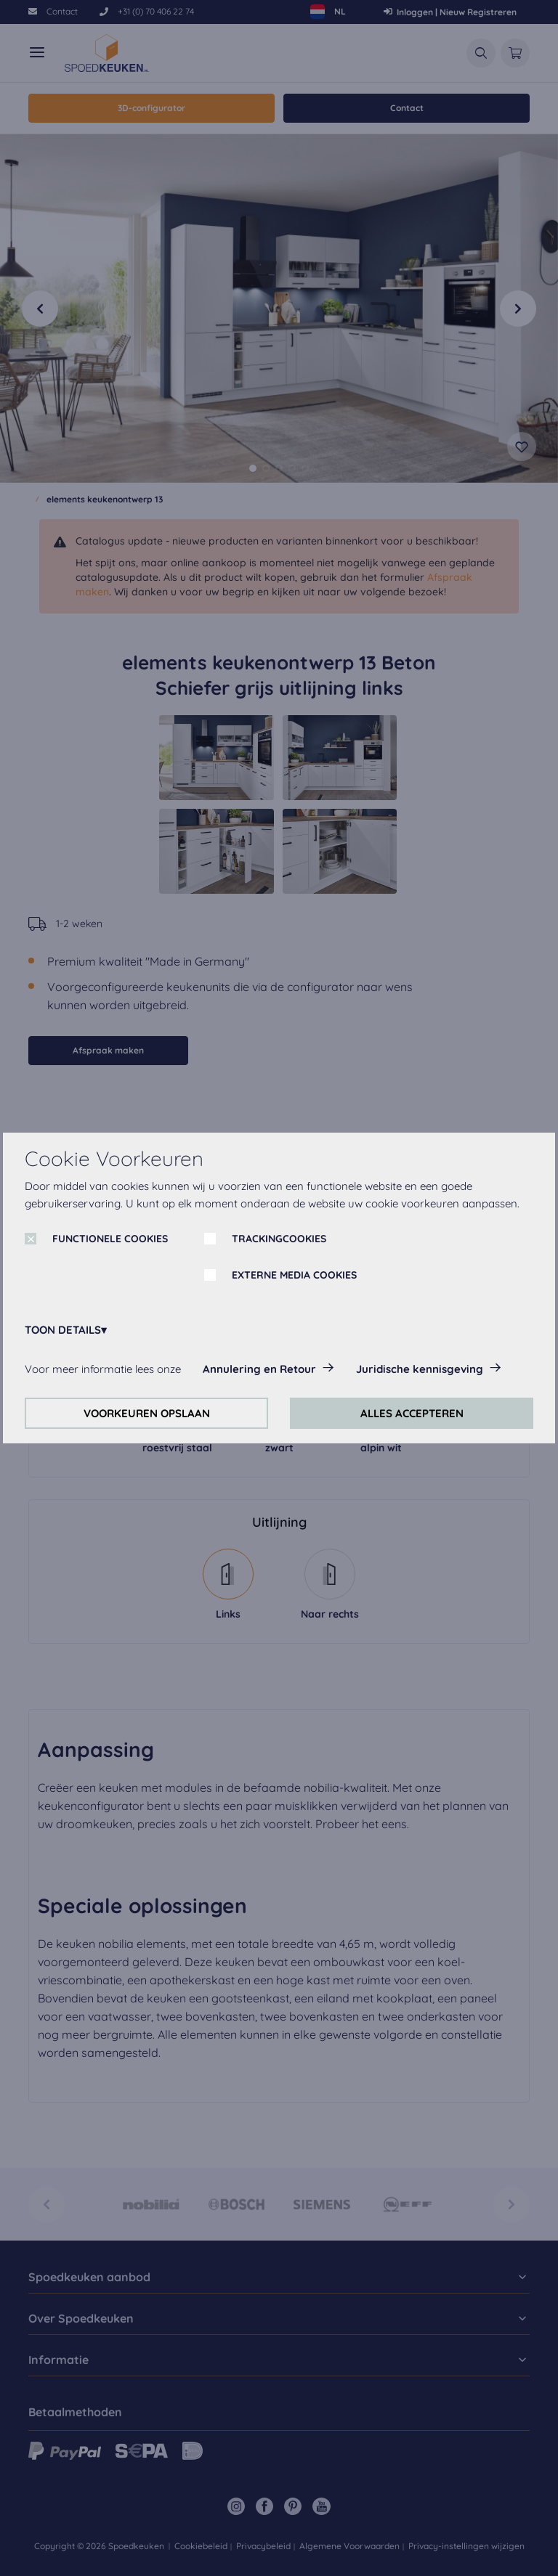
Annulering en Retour (259, 1369)
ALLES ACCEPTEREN (412, 1413)
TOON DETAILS (63, 1330)
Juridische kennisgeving (419, 1369)
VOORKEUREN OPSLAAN (147, 1413)
